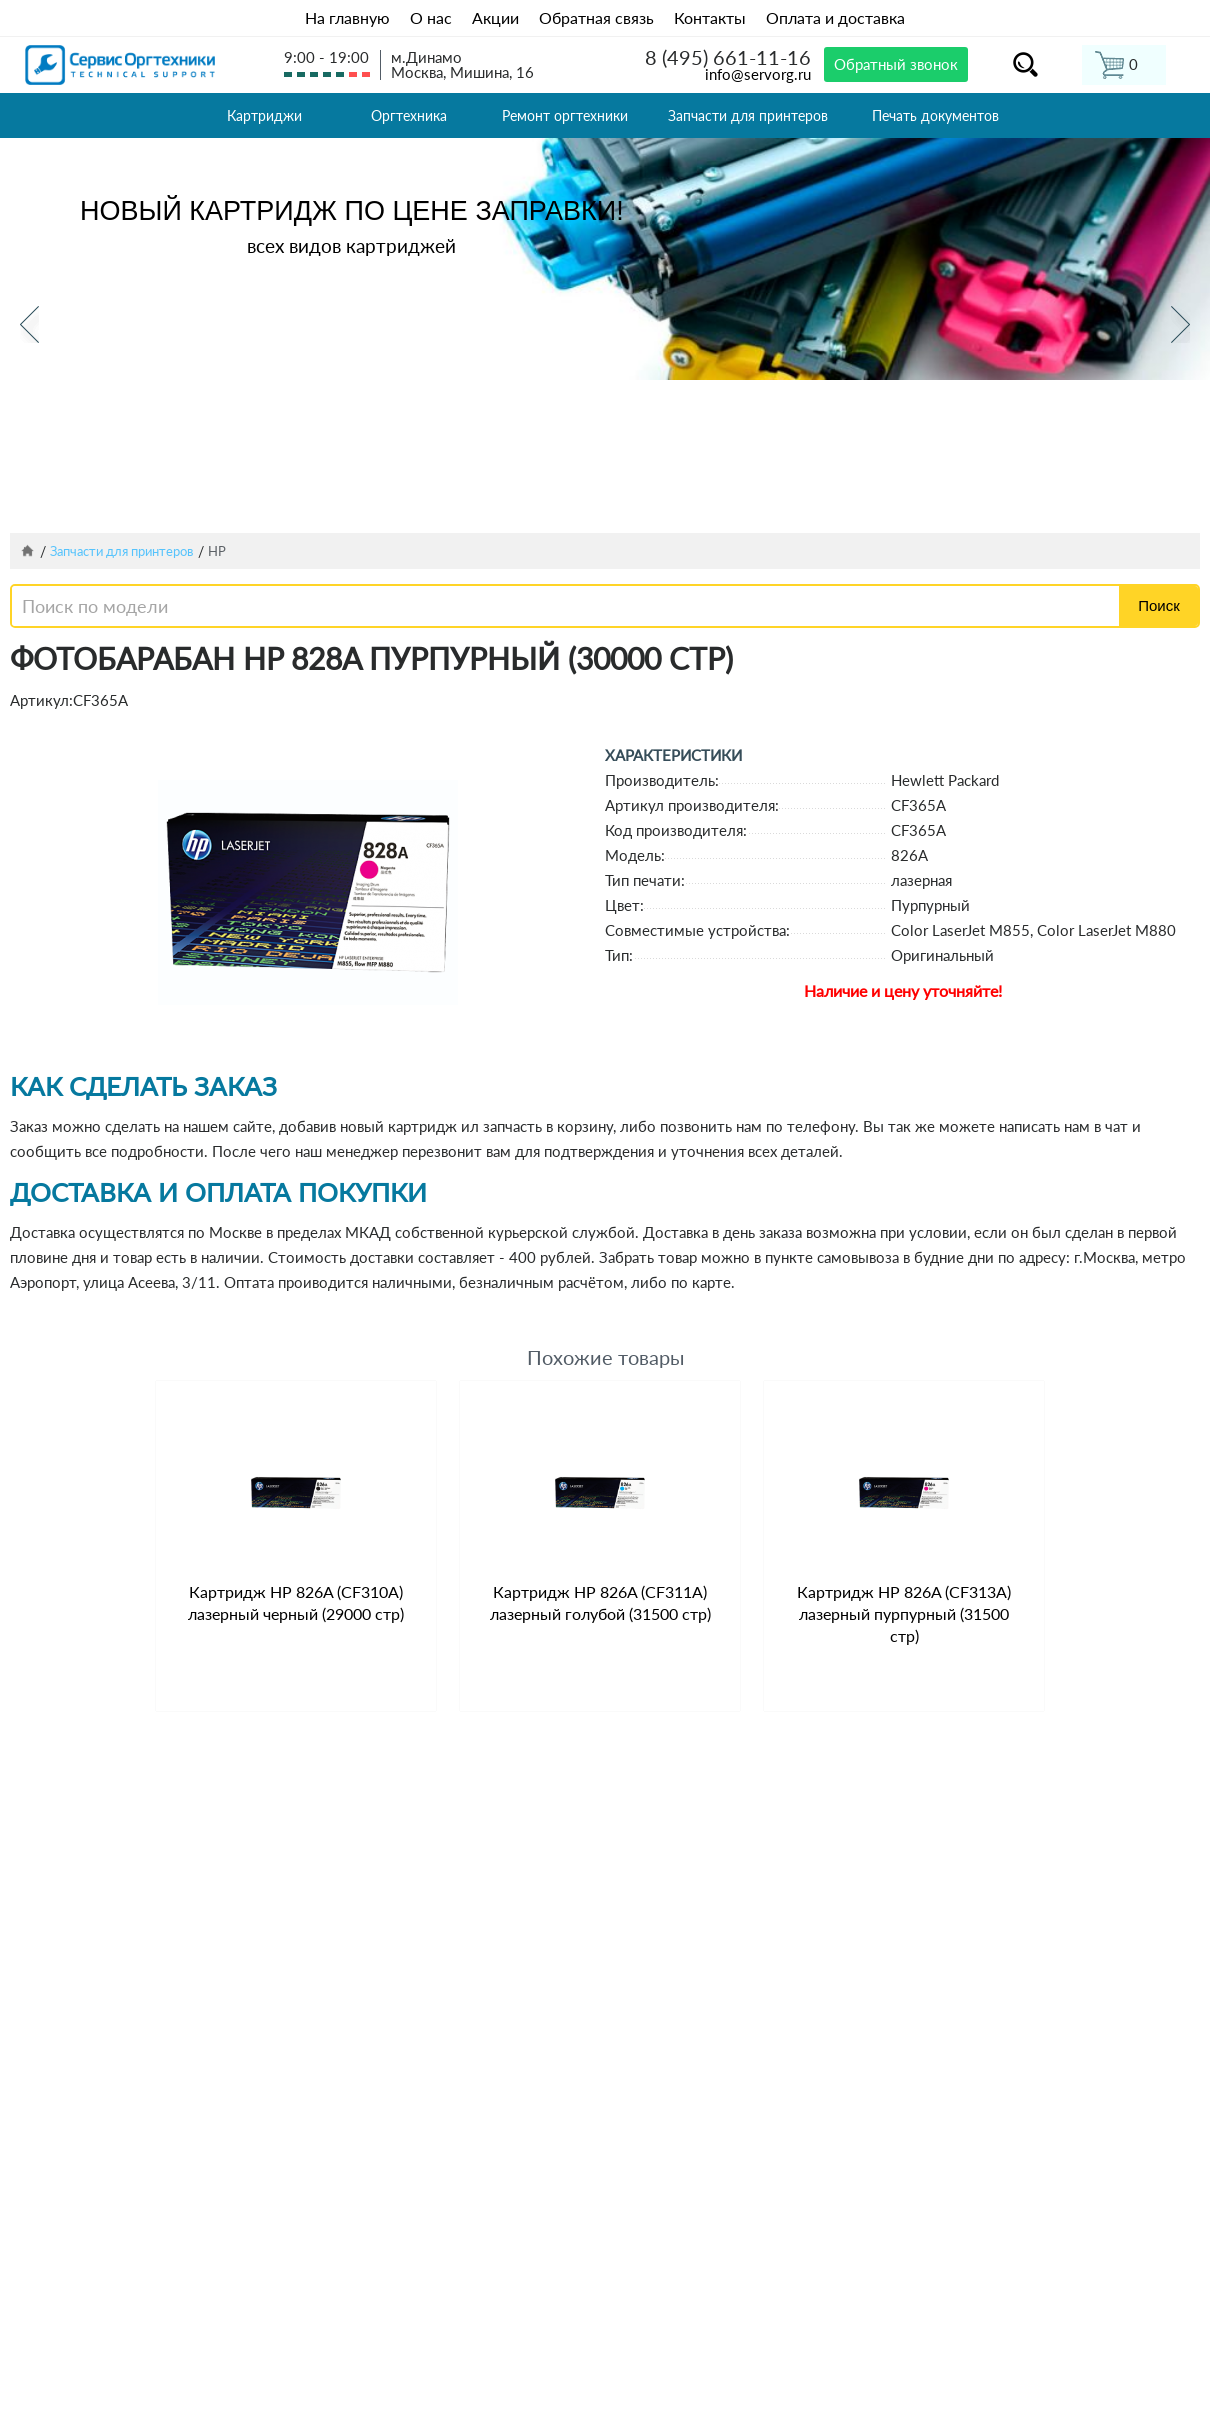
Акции (495, 17)
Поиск (1159, 605)
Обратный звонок (896, 64)
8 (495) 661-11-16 (728, 57)
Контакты (710, 17)
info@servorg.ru (758, 74)
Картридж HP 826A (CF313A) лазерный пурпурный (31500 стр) (904, 1613)
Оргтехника (409, 115)
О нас (431, 17)
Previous (29, 324)
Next (1180, 324)
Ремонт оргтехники (565, 115)
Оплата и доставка (835, 17)
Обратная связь (596, 17)
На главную (347, 17)
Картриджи (264, 115)
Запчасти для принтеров (748, 115)
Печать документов (935, 115)
